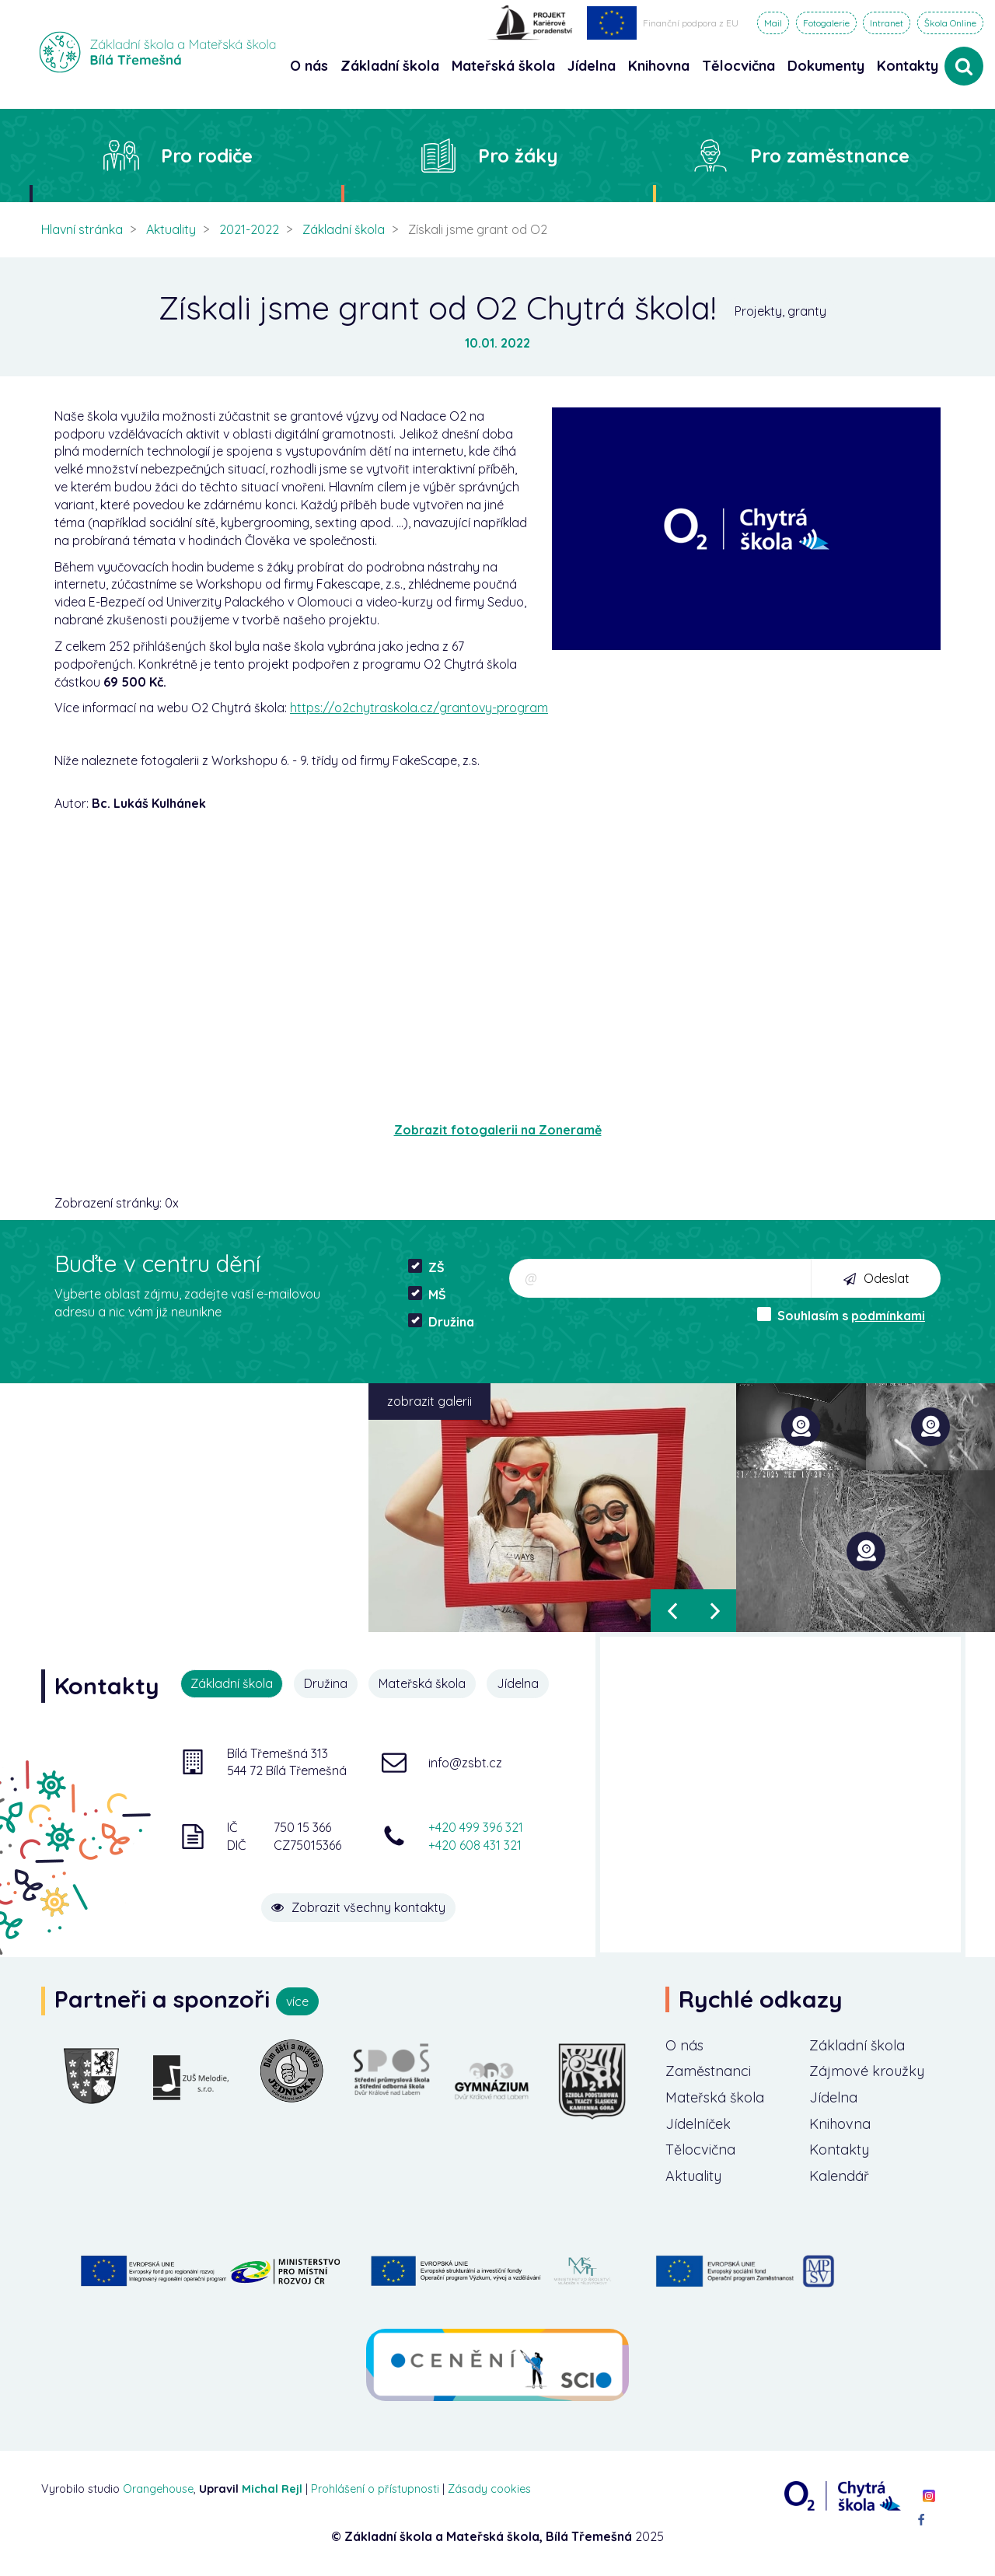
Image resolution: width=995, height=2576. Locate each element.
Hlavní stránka (82, 229)
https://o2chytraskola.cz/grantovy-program (419, 707)
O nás (684, 2045)
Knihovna (840, 2124)
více (297, 2001)
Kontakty (907, 66)
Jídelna (518, 1683)
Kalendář (839, 2176)
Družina (441, 1321)
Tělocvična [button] (738, 66)
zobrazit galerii (429, 1401)
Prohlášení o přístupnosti (375, 2489)
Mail (773, 23)
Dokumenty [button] (825, 66)
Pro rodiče (207, 155)
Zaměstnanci (708, 2071)
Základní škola (343, 229)
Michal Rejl (272, 2489)
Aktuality (171, 229)
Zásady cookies (489, 2489)
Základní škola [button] (389, 66)
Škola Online (950, 23)
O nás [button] (309, 66)
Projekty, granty (780, 311)
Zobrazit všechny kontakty (358, 1907)
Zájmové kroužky (866, 2071)
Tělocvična (700, 2149)
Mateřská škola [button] (503, 66)
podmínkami (888, 1315)
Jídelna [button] (591, 66)
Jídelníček (698, 2124)
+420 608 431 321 (475, 1845)
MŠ (427, 1294)
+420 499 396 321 (475, 1827)
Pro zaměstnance (829, 155)
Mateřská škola (422, 1683)
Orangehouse (158, 2489)
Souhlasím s (841, 1315)
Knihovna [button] (659, 66)
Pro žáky (518, 155)
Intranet (886, 23)
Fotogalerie (826, 23)
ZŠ (426, 1267)
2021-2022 (249, 229)
